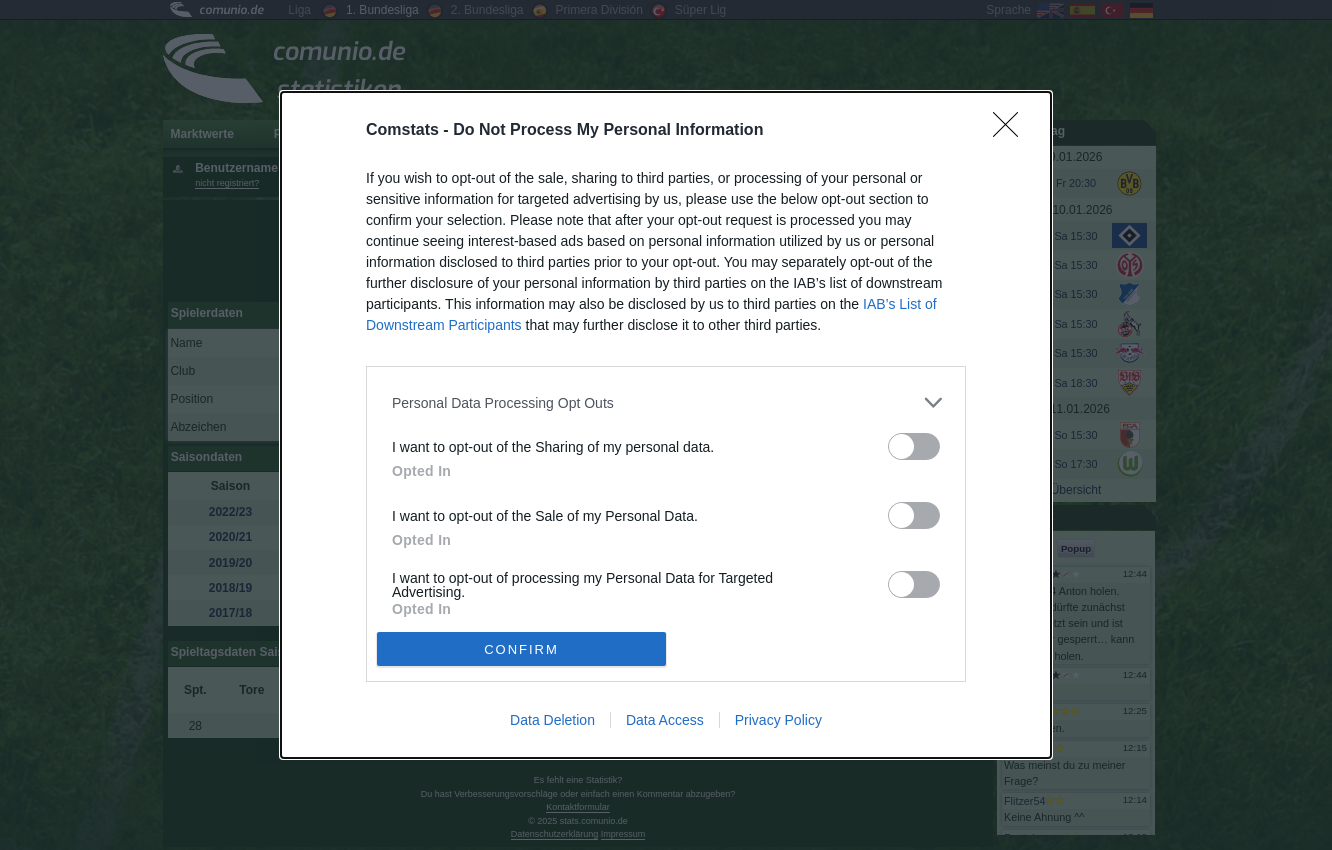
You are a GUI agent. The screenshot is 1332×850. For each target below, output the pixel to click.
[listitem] (666, 402)
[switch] (914, 446)
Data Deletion (552, 720)
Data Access (665, 720)
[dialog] (666, 425)
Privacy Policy (778, 720)
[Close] (1012, 131)
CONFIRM (521, 648)
